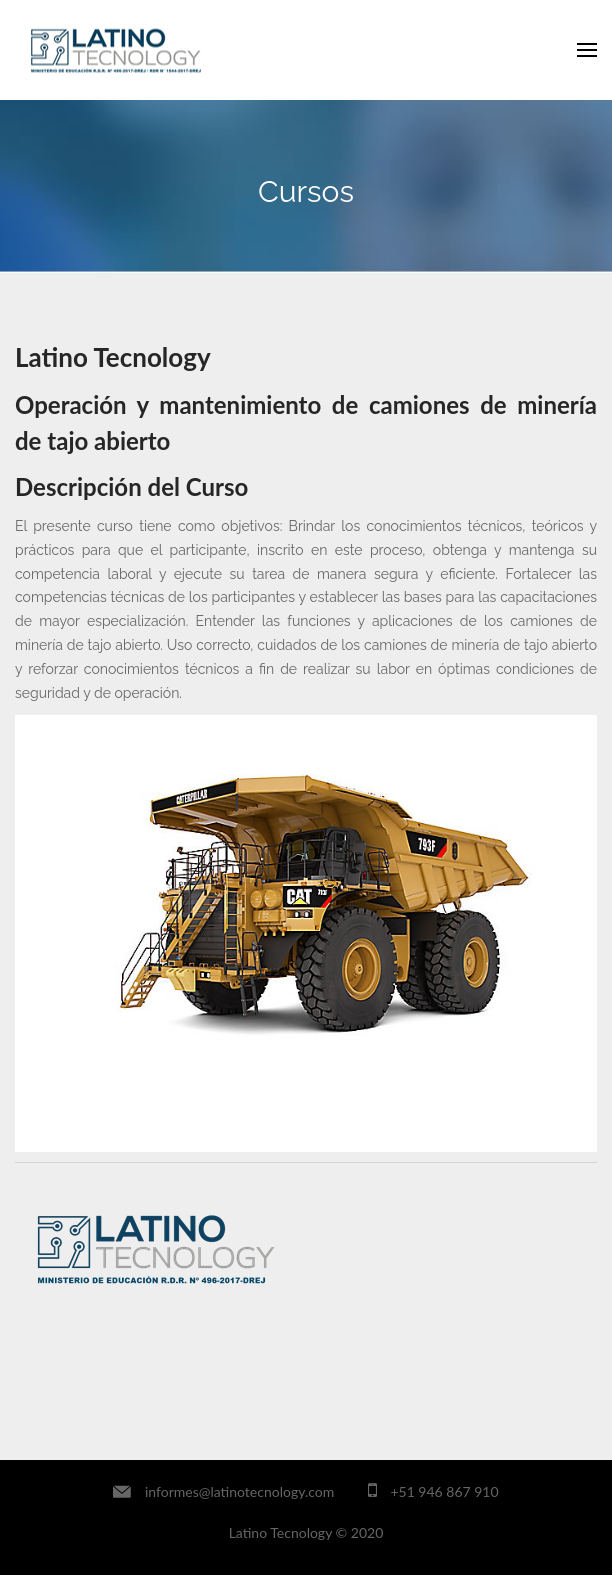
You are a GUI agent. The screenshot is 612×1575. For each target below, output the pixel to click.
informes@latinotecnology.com (239, 1491)
